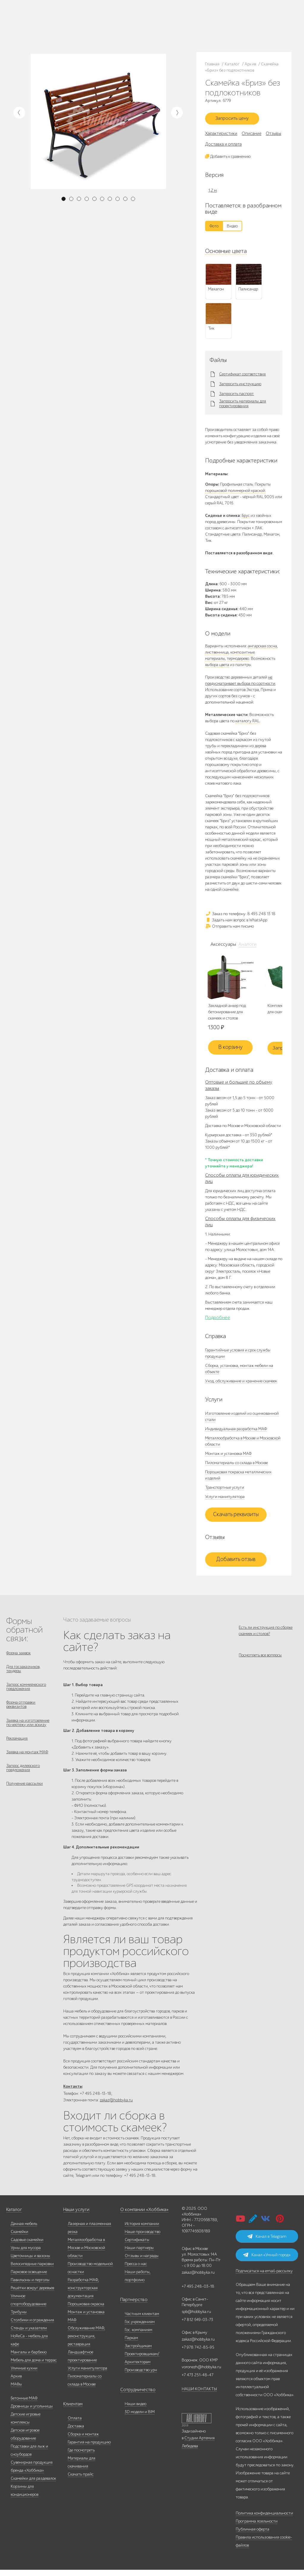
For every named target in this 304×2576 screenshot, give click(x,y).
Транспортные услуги (224, 1490)
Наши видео (135, 2410)
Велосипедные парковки (32, 2270)
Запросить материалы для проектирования (242, 406)
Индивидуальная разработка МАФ (236, 1431)
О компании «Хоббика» (141, 2215)
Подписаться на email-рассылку (264, 2277)
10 (133, 199)
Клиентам (72, 2410)
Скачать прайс (81, 2480)
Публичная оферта (252, 2535)
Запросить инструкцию (240, 386)
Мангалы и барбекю (29, 2358)
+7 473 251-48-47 (186, 20)
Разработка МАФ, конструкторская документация (83, 2294)
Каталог (45, 18)
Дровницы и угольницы (32, 2412)
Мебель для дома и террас (34, 2366)
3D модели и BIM (140, 2418)
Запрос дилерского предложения (23, 1780)
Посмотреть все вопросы (260, 1662)
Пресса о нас (136, 2270)
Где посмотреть (81, 2456)
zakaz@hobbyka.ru (131, 31)
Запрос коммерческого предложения (26, 1692)
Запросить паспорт (236, 396)
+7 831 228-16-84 (186, 31)
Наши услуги (75, 2215)
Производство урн (141, 2376)
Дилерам (70, 25)
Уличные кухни (24, 2374)
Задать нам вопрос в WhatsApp (236, 922)
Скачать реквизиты (236, 1517)
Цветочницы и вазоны (30, 2262)
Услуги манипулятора (225, 1499)
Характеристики (221, 136)
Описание (251, 136)
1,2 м (212, 192)
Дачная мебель (24, 2229)
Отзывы (273, 136)
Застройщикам (138, 2352)
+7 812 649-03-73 (130, 25)
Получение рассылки (24, 1798)
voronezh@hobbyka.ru (201, 2373)
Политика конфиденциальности (264, 2519)
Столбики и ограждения (32, 2326)
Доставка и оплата (223, 146)
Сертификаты (137, 2245)
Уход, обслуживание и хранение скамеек (241, 1384)
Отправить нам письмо (229, 928)
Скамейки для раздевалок (33, 2484)
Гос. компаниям (138, 2336)
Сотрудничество (134, 2396)
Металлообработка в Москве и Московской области (86, 2254)
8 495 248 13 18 (128, 20)
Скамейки (19, 2237)
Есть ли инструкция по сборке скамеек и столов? (265, 1633)
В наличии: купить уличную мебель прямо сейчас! (152, 6)
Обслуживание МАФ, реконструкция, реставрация (86, 2342)
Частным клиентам (142, 2319)
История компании (142, 2229)
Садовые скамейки (27, 2245)
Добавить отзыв (236, 1562)
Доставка (76, 2432)
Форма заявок (18, 1655)
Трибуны (19, 2318)
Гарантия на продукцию (89, 2448)
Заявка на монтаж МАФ (27, 1763)
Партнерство (131, 2306)
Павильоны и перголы (30, 2286)
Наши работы (49, 25)
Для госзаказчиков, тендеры (23, 1673)
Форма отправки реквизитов (20, 1711)
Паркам (131, 2344)
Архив (16, 2382)
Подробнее (217, 1320)
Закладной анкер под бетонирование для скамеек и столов (227, 1015)
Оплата (75, 2424)
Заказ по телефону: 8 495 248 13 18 (240, 916)
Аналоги (246, 947)
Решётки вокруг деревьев (32, 2294)
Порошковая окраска (86, 2310)
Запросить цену (236, 120)
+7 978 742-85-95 (187, 25)
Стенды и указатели (29, 2334)
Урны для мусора (26, 2253)
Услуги (85, 25)
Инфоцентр (48, 33)
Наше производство (70, 18)
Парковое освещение (29, 2278)
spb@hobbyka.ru (196, 2317)
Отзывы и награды (142, 2262)
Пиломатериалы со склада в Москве (236, 1465)
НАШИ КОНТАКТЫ (199, 2395)
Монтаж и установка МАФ (228, 1456)
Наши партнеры (139, 2253)
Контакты (67, 33)
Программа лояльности (257, 2527)
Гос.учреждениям (140, 2327)
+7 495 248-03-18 (198, 2292)
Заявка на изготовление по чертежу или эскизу (27, 1731)
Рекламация (17, 1748)
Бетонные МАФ (24, 2404)
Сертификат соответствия (242, 376)
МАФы (16, 2390)
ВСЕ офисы (155, 31)
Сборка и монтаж (83, 2440)
